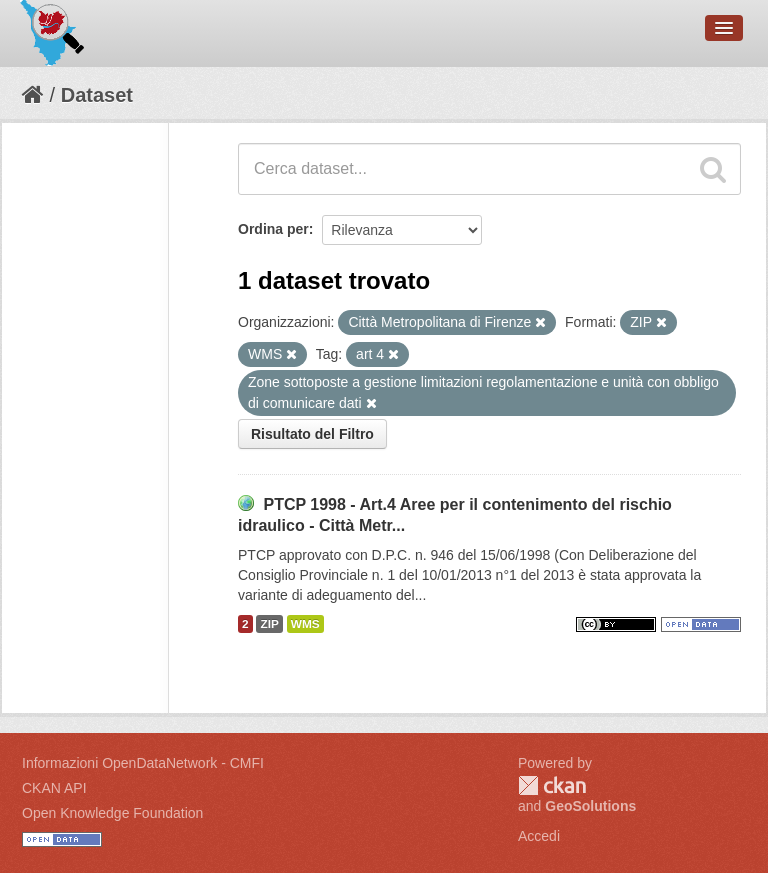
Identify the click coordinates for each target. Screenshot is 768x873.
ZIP (269, 624)
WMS (305, 624)
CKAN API (54, 788)
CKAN (552, 785)
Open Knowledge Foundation (112, 813)
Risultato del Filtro (312, 434)
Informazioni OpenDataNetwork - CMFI (143, 763)
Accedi (539, 836)
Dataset (97, 95)
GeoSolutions (590, 806)
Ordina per (273, 229)
